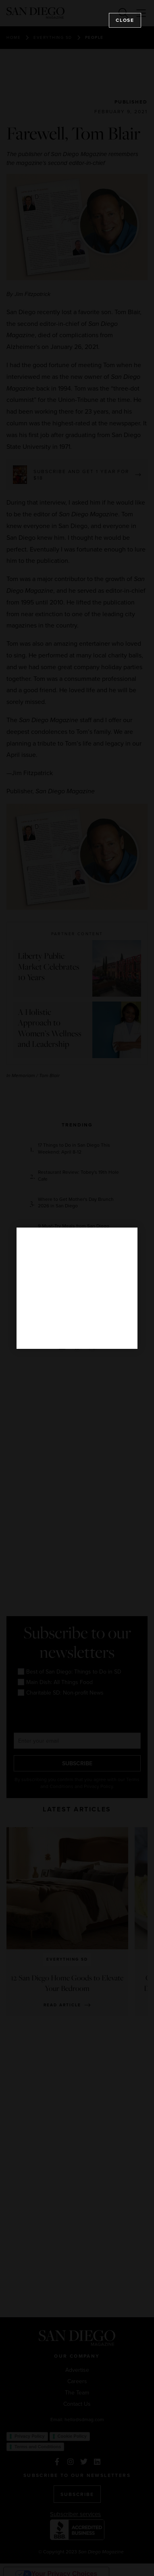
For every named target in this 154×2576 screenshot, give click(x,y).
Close (125, 20)
